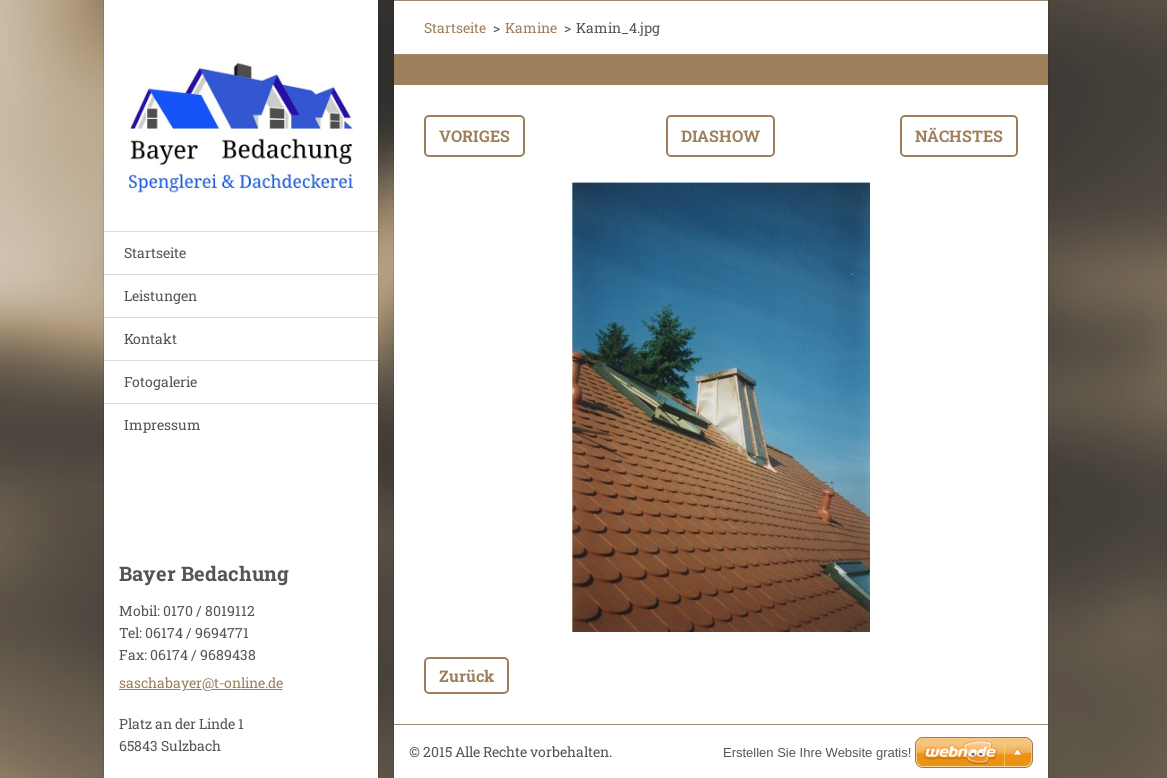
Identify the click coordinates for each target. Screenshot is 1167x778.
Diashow (720, 135)
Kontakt (150, 338)
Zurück (466, 675)
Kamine (531, 27)
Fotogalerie (160, 381)
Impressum (162, 424)
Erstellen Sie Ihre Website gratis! (817, 752)
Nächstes (959, 135)
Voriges (474, 135)
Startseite (155, 252)
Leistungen (160, 295)
